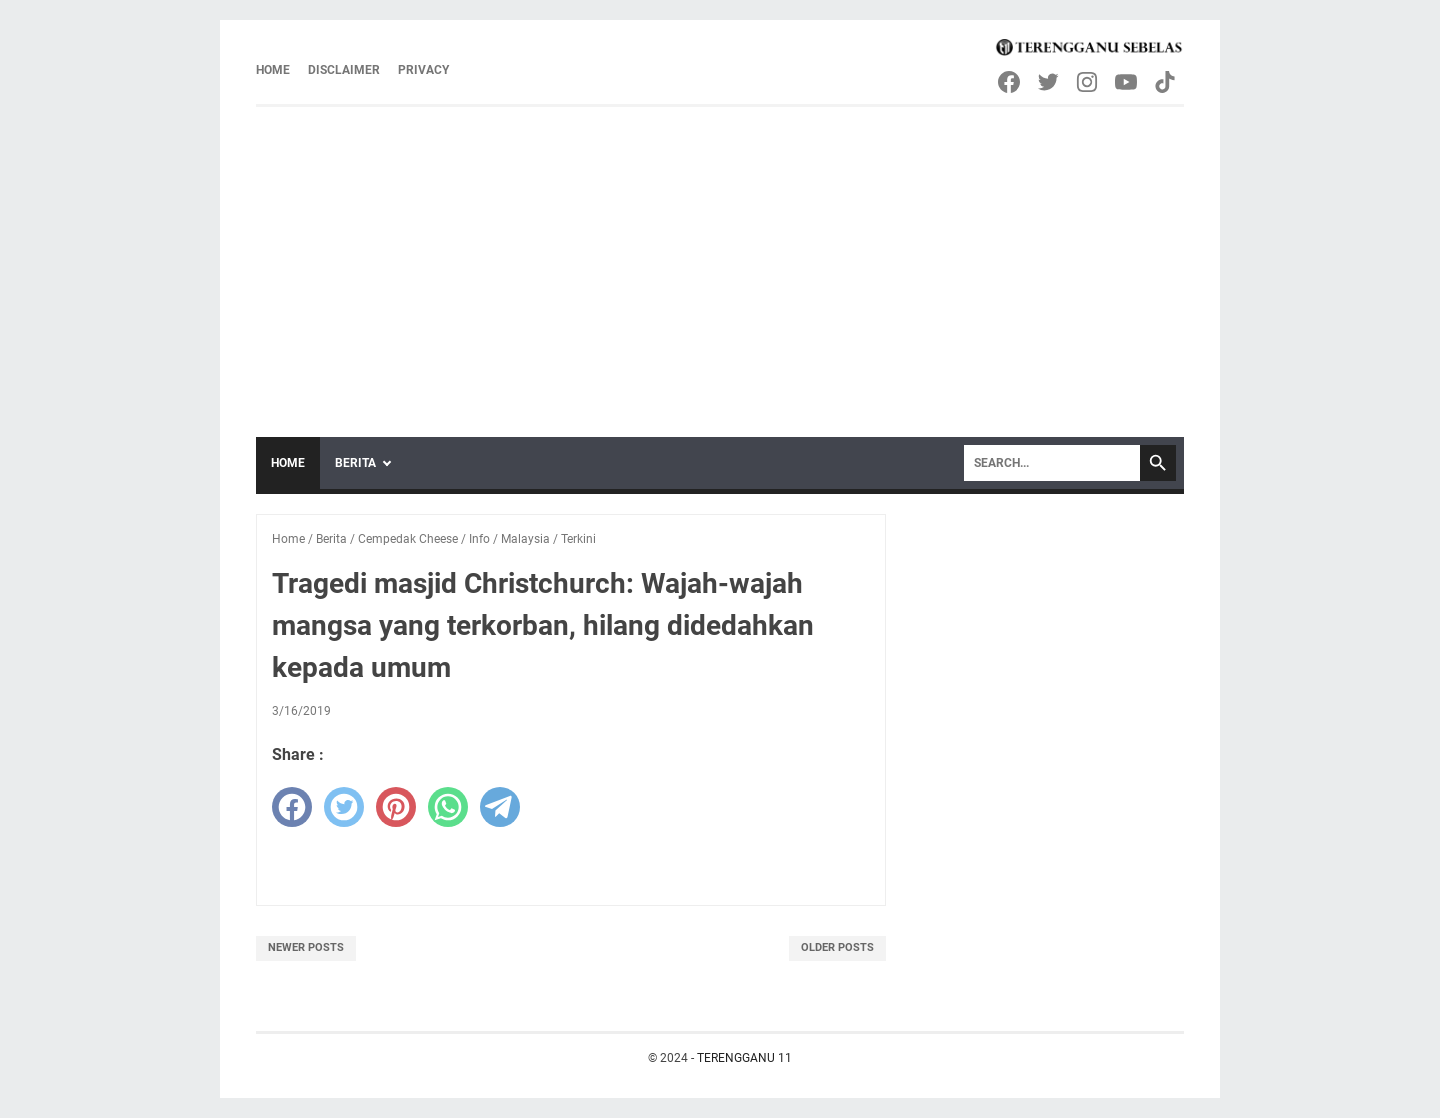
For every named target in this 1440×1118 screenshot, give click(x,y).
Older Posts (837, 947)
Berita (355, 463)
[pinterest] (396, 807)
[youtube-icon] (1127, 82)
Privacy (423, 70)
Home (273, 70)
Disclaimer (344, 70)
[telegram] (500, 807)
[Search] (1052, 463)
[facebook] (292, 807)
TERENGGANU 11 (744, 1058)
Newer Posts (306, 947)
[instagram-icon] (1088, 82)
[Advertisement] (720, 257)
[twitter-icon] (1049, 82)
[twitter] (344, 807)
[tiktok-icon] (1166, 82)
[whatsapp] (448, 807)
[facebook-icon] (1010, 82)
